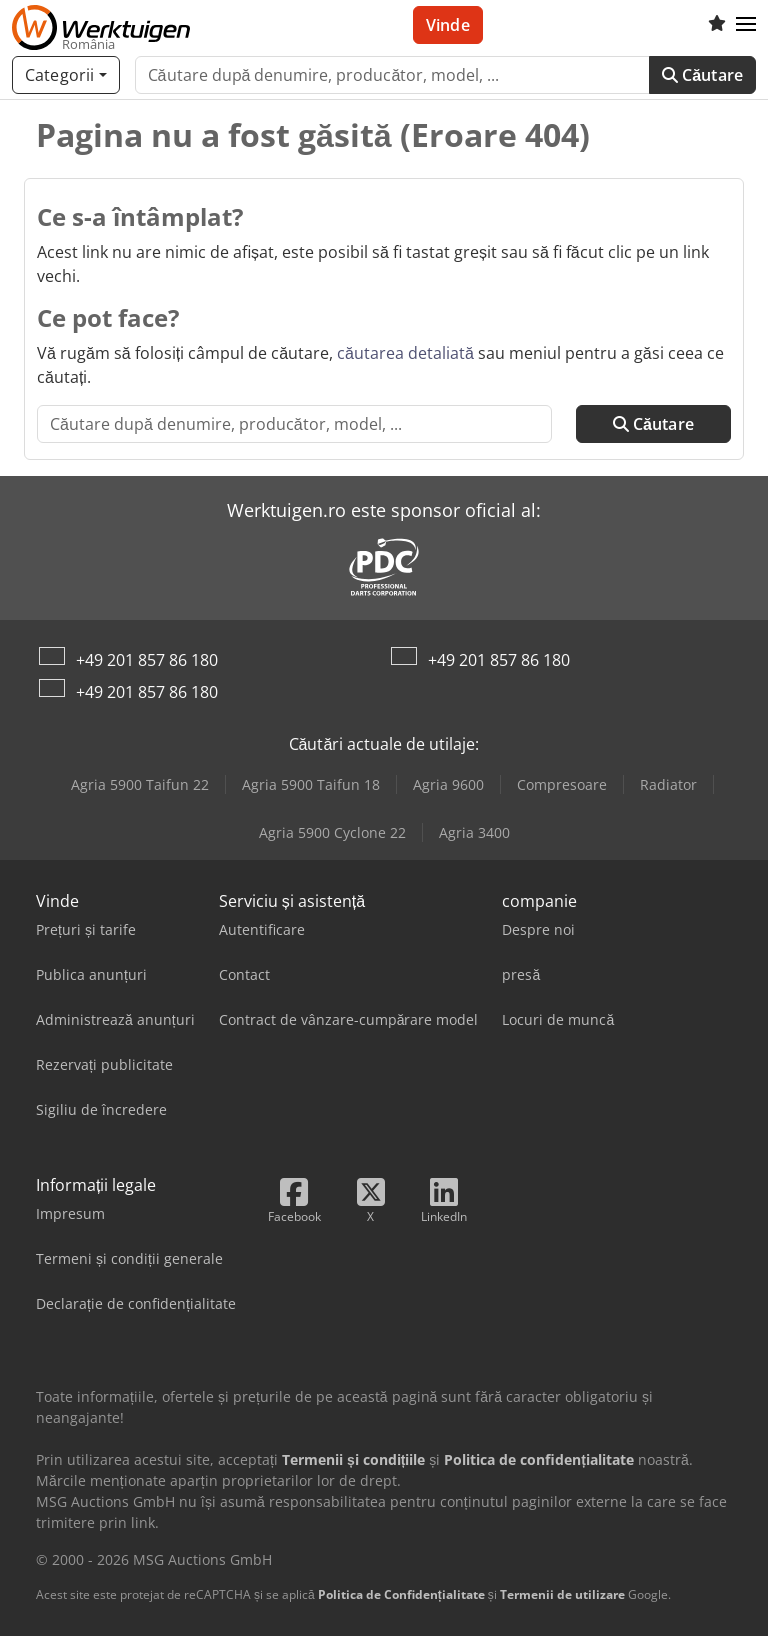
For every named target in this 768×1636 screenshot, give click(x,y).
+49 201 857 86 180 (147, 660)
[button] (746, 25)
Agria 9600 (448, 784)
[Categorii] (66, 75)
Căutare (702, 75)
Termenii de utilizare (562, 1594)
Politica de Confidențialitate (401, 1594)
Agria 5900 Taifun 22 (140, 784)
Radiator (668, 784)
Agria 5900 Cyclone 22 (332, 832)
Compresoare (562, 784)
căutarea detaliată (405, 353)
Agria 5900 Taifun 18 (311, 784)
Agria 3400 (474, 832)
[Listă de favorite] (717, 25)
